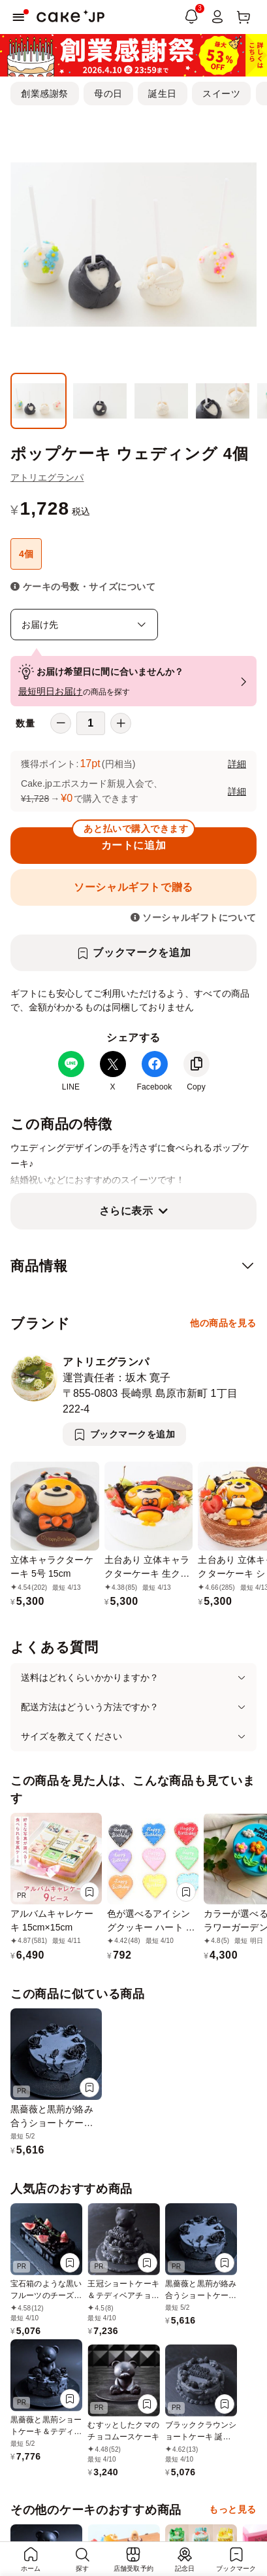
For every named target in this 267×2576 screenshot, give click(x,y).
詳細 (237, 764)
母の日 (108, 93)
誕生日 (162, 93)
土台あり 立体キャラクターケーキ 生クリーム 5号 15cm (147, 1573)
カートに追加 (133, 839)
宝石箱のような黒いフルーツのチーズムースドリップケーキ (46, 2295)
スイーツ (221, 93)
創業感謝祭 (45, 93)
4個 (26, 554)
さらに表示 (126, 1210)
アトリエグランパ (47, 477)
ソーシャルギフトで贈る (133, 887)
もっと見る (233, 2509)
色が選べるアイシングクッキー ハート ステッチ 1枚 (151, 1927)
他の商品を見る (223, 1323)
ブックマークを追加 (142, 952)
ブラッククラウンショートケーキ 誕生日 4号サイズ (200, 2436)
